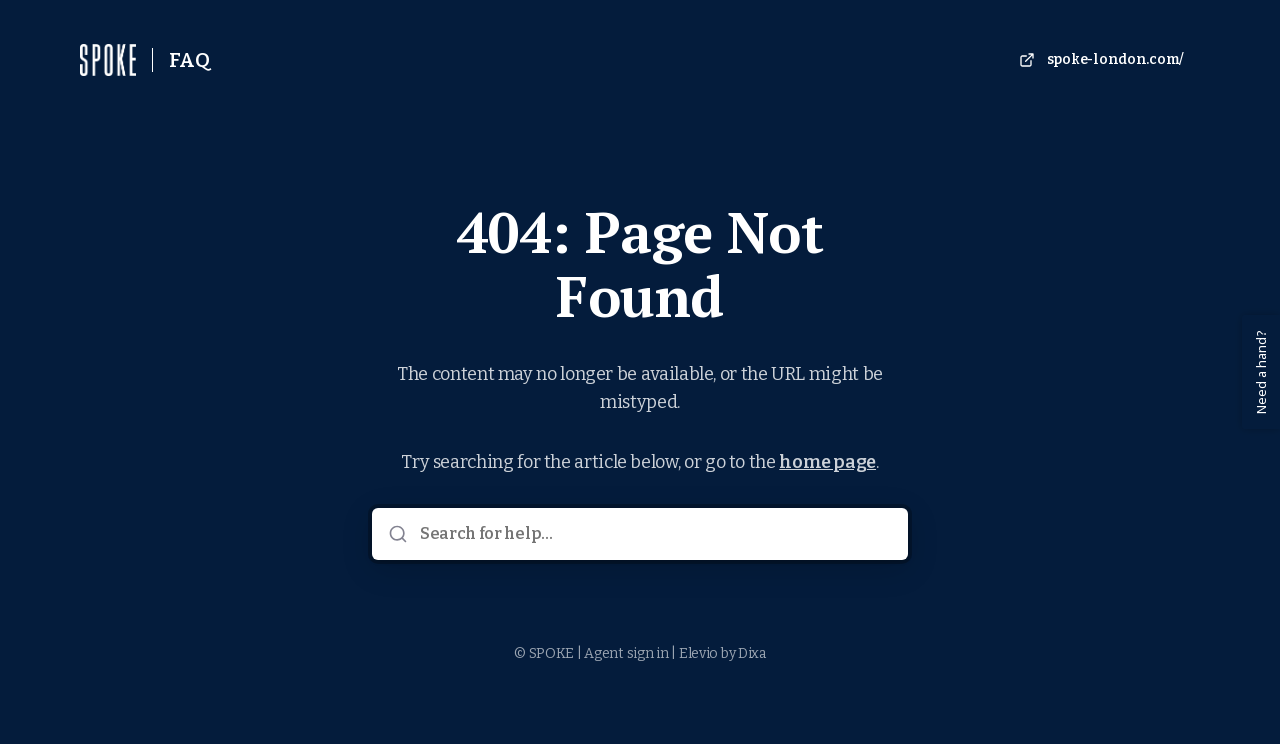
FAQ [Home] (189, 60)
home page (827, 462)
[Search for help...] (654, 534)
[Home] (108, 60)
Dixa (752, 653)
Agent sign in (626, 653)
